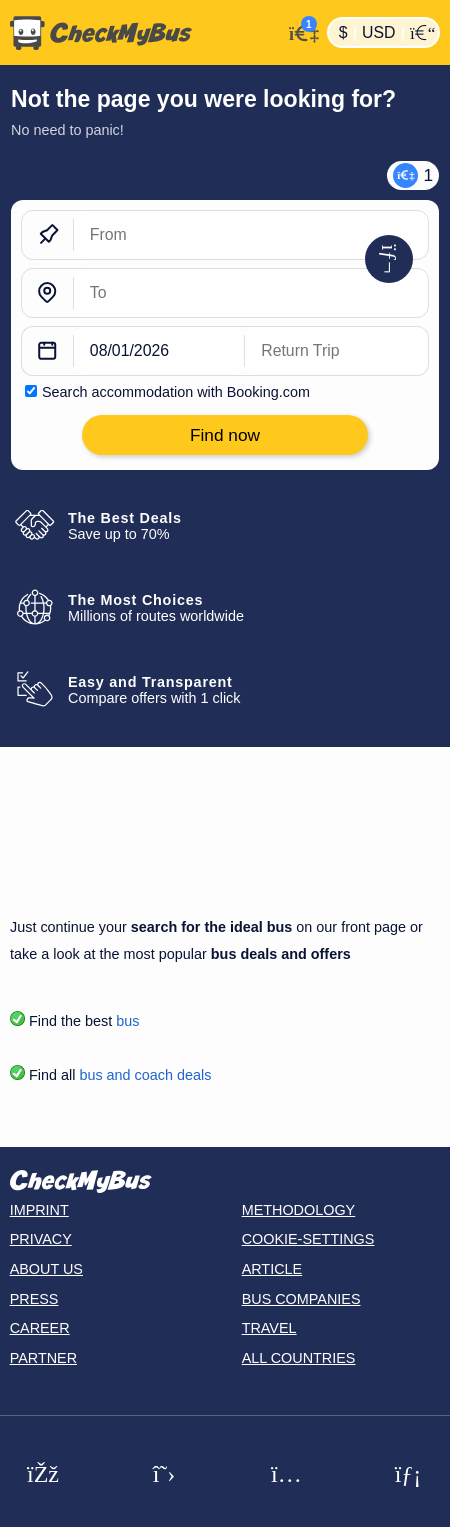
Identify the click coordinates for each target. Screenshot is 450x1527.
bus (127, 1021)
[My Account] (299, 30)
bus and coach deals (145, 1075)
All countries (299, 1358)
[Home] (141, 33)
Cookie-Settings (308, 1239)
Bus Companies (301, 1299)
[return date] (336, 351)
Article (272, 1269)
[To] (251, 293)
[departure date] (159, 351)
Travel (269, 1328)
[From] (251, 235)
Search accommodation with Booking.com (176, 392)
